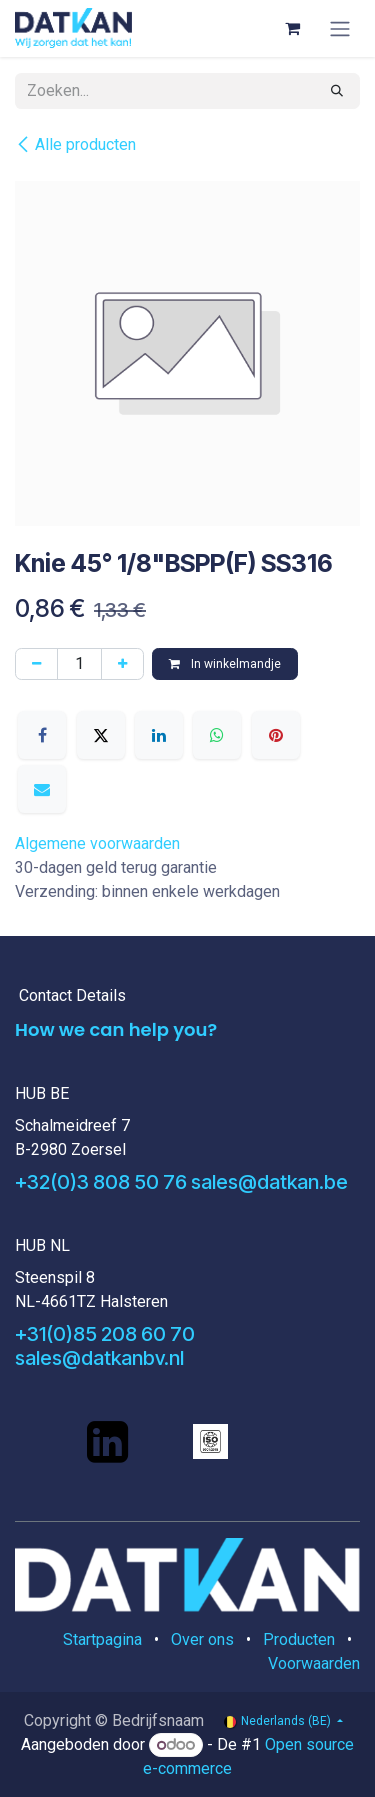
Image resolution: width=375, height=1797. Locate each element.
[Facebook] (42, 735)
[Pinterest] (276, 735)
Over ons (202, 1639)
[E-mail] (42, 789)
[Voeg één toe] (122, 664)
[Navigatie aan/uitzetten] (340, 28)
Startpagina (102, 1639)
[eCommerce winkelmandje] (292, 28)
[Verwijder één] (36, 664)
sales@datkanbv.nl (99, 1358)
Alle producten (75, 144)
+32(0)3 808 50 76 (101, 1182)
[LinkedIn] (159, 735)
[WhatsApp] (217, 735)
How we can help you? (116, 1029)
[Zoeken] (337, 91)
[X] (101, 735)
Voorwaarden (314, 1663)
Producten (299, 1639)
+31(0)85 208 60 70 (105, 1334)
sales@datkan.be (269, 1182)
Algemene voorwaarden (97, 843)
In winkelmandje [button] (225, 664)
